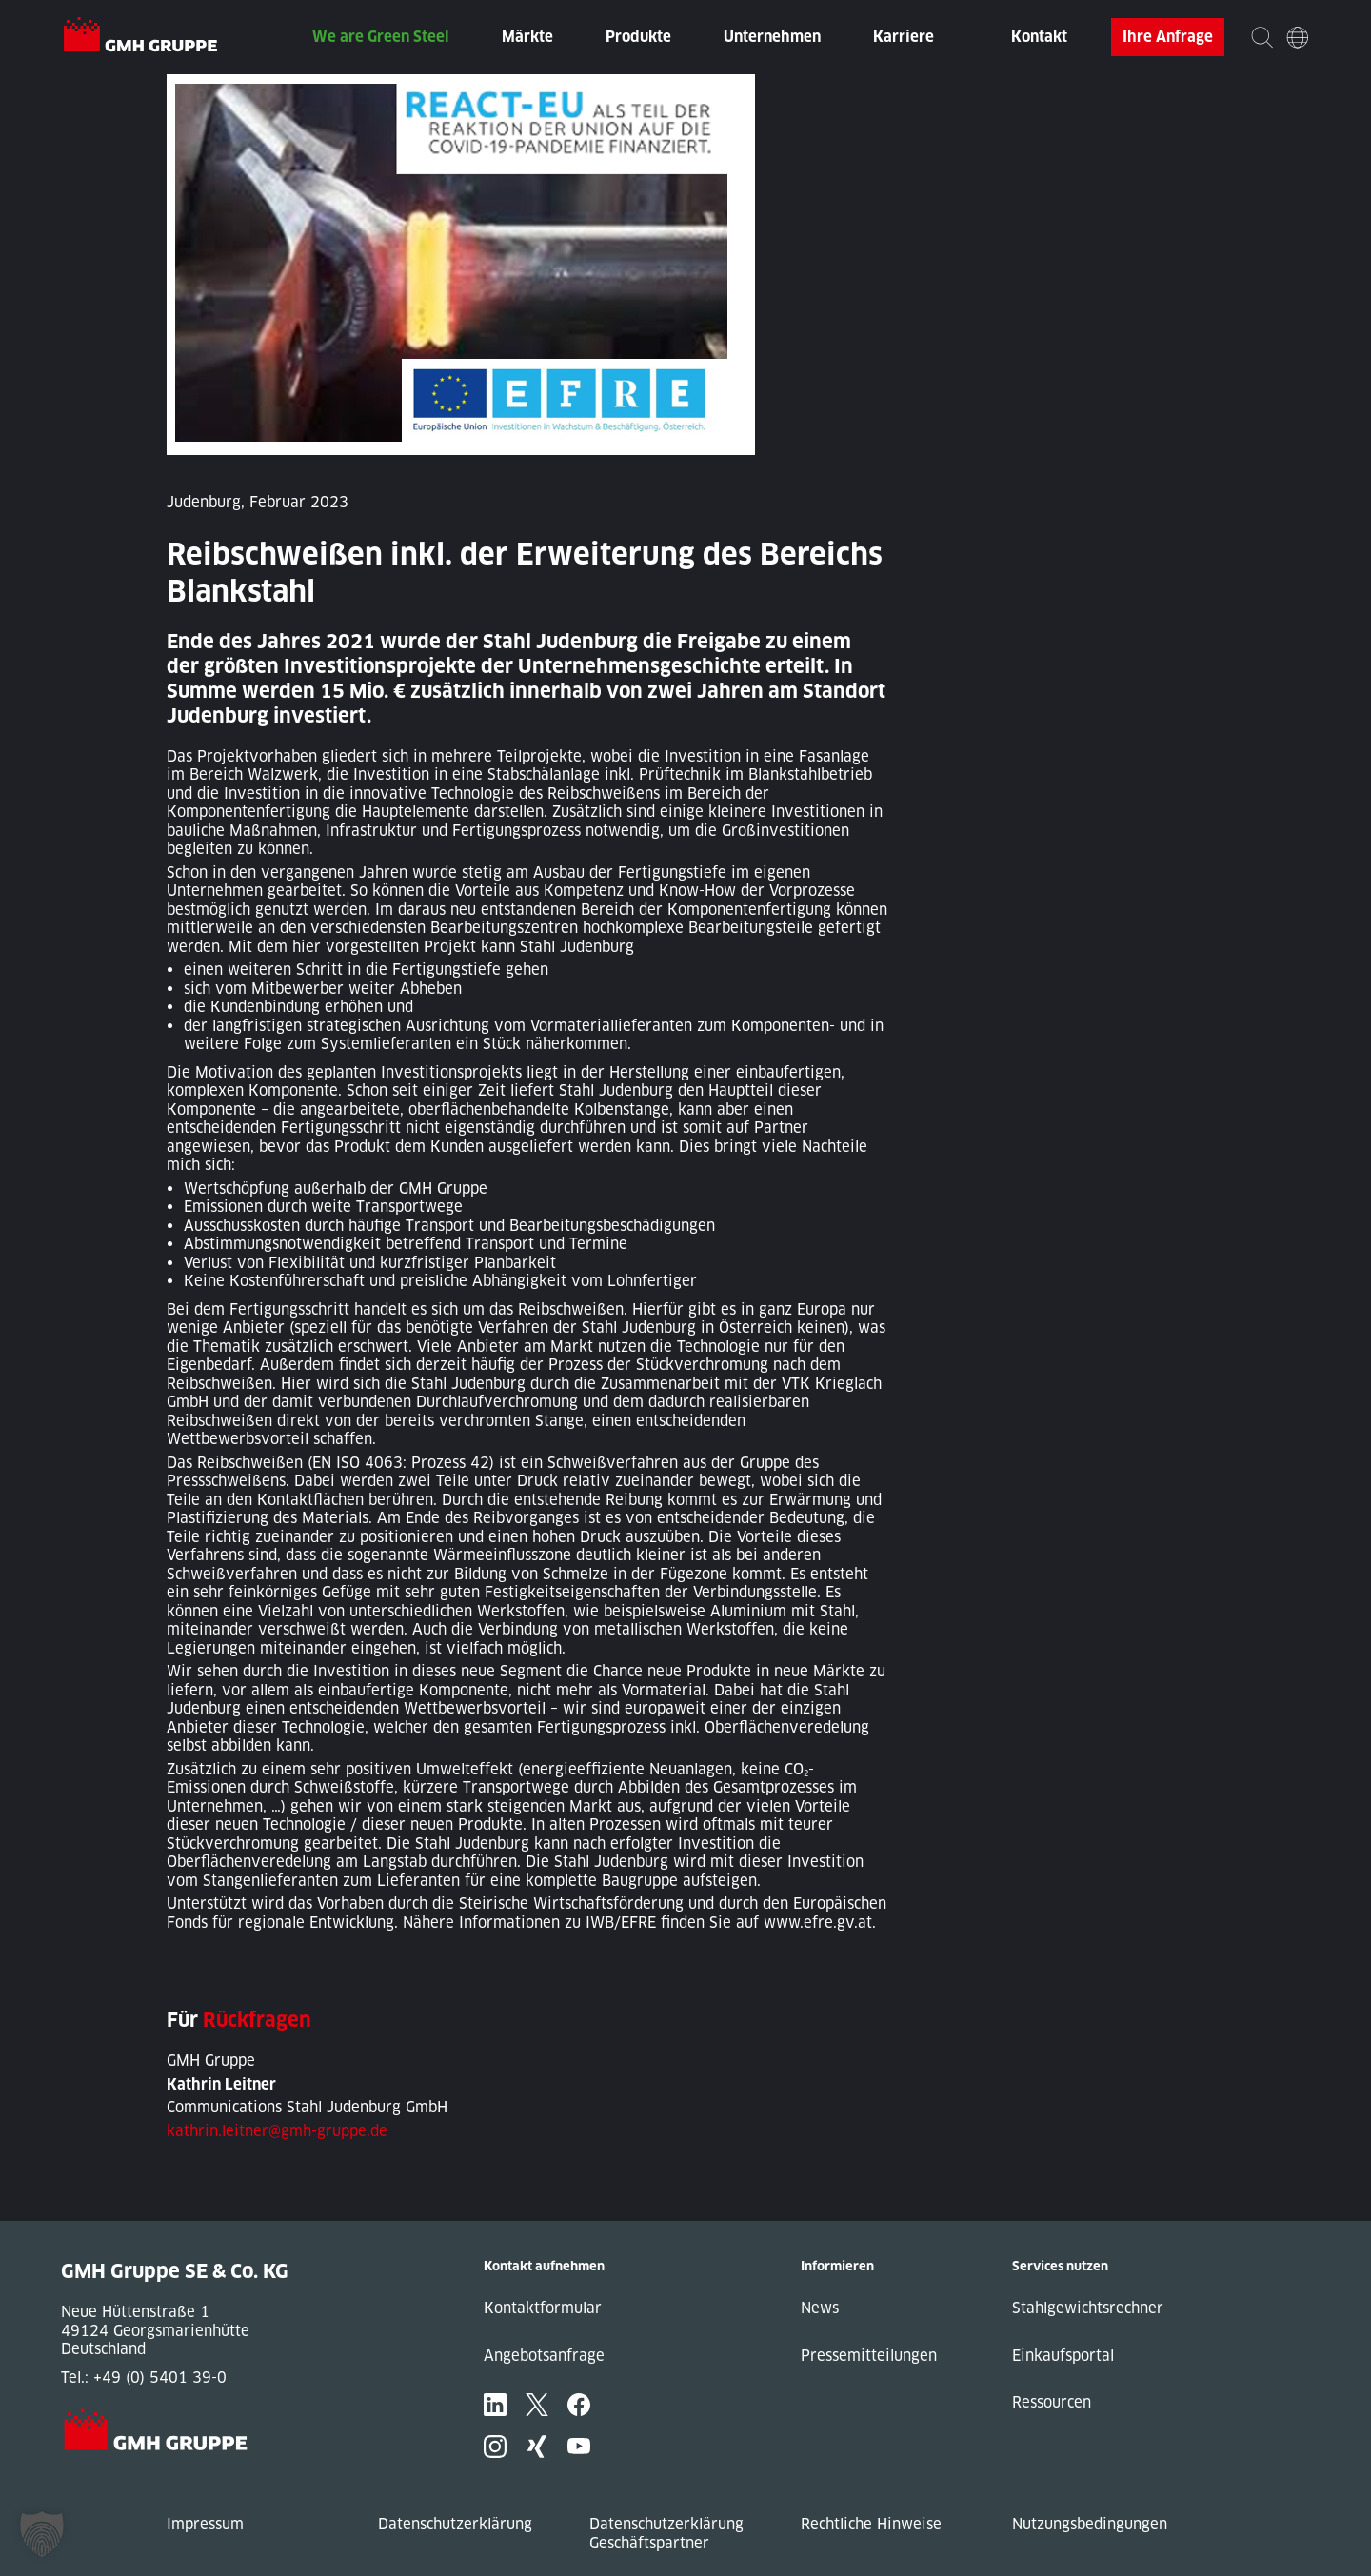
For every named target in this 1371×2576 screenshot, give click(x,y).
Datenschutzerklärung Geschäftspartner (666, 2533)
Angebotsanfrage (544, 2356)
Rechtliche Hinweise (871, 2524)
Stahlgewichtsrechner (1087, 2308)
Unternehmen (772, 37)
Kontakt (1039, 37)
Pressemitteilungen (869, 2356)
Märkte (527, 37)
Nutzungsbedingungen (1089, 2524)
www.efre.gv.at (818, 1922)
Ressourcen (1051, 2402)
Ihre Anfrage (1168, 37)
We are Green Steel (380, 37)
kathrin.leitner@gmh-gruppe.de (277, 2131)
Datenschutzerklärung (455, 2524)
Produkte (638, 37)
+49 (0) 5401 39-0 (160, 2377)
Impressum (205, 2524)
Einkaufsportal (1063, 2356)
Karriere (903, 37)
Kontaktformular (543, 2308)
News (820, 2308)
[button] (42, 2534)
